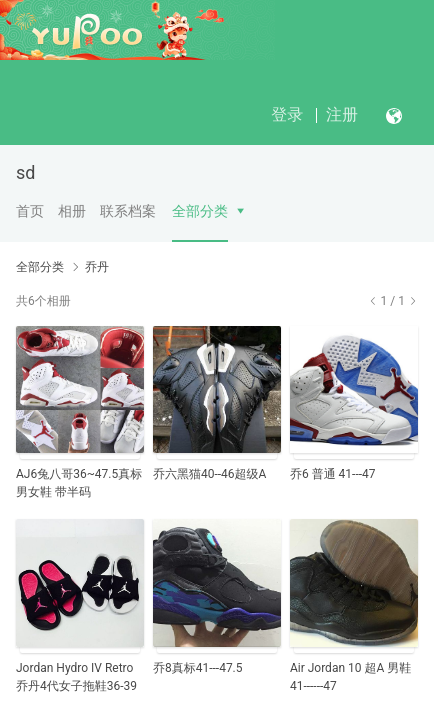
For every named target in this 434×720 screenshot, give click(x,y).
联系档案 (128, 211)
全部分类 (200, 211)
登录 (287, 114)
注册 (342, 114)
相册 (72, 211)
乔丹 (97, 267)
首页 (30, 211)
